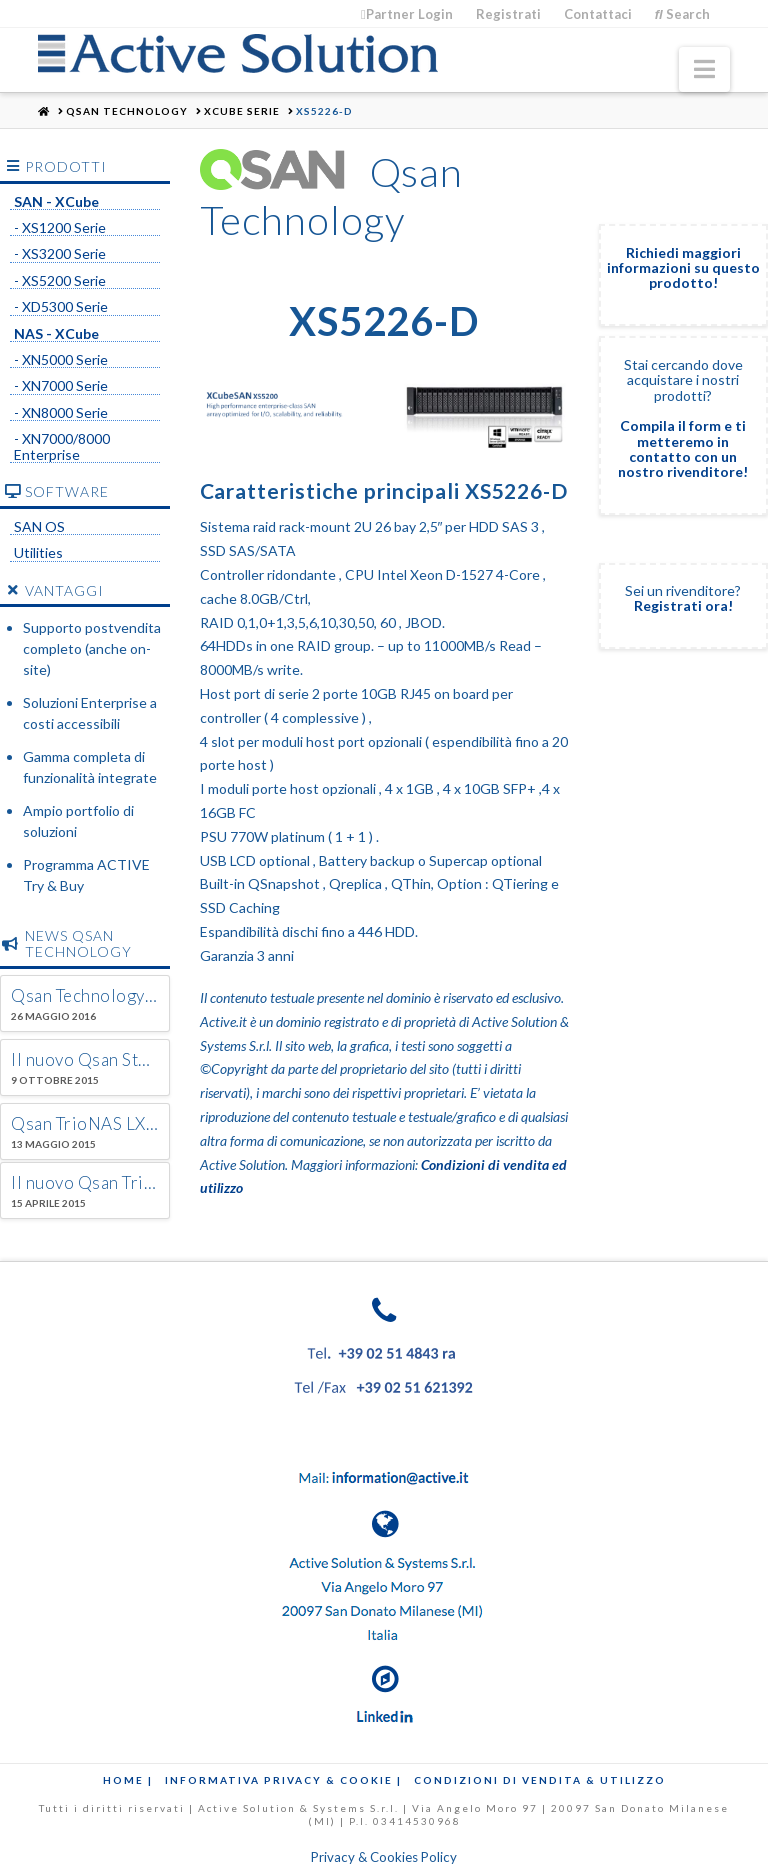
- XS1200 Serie (60, 228)
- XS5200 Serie (60, 281)
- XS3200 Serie (60, 254)
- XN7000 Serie (61, 386)
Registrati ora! (683, 605)
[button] (704, 70)
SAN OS (39, 527)
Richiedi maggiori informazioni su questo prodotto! (683, 268)
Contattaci (598, 14)
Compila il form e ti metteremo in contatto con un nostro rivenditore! (683, 448)
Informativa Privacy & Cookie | (283, 1780)
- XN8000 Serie (61, 413)
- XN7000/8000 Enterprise (62, 446)
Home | (128, 1780)
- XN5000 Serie (61, 360)
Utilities (38, 553)
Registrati (508, 14)
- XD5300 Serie (61, 307)
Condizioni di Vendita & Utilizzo (540, 1780)
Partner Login (407, 14)
